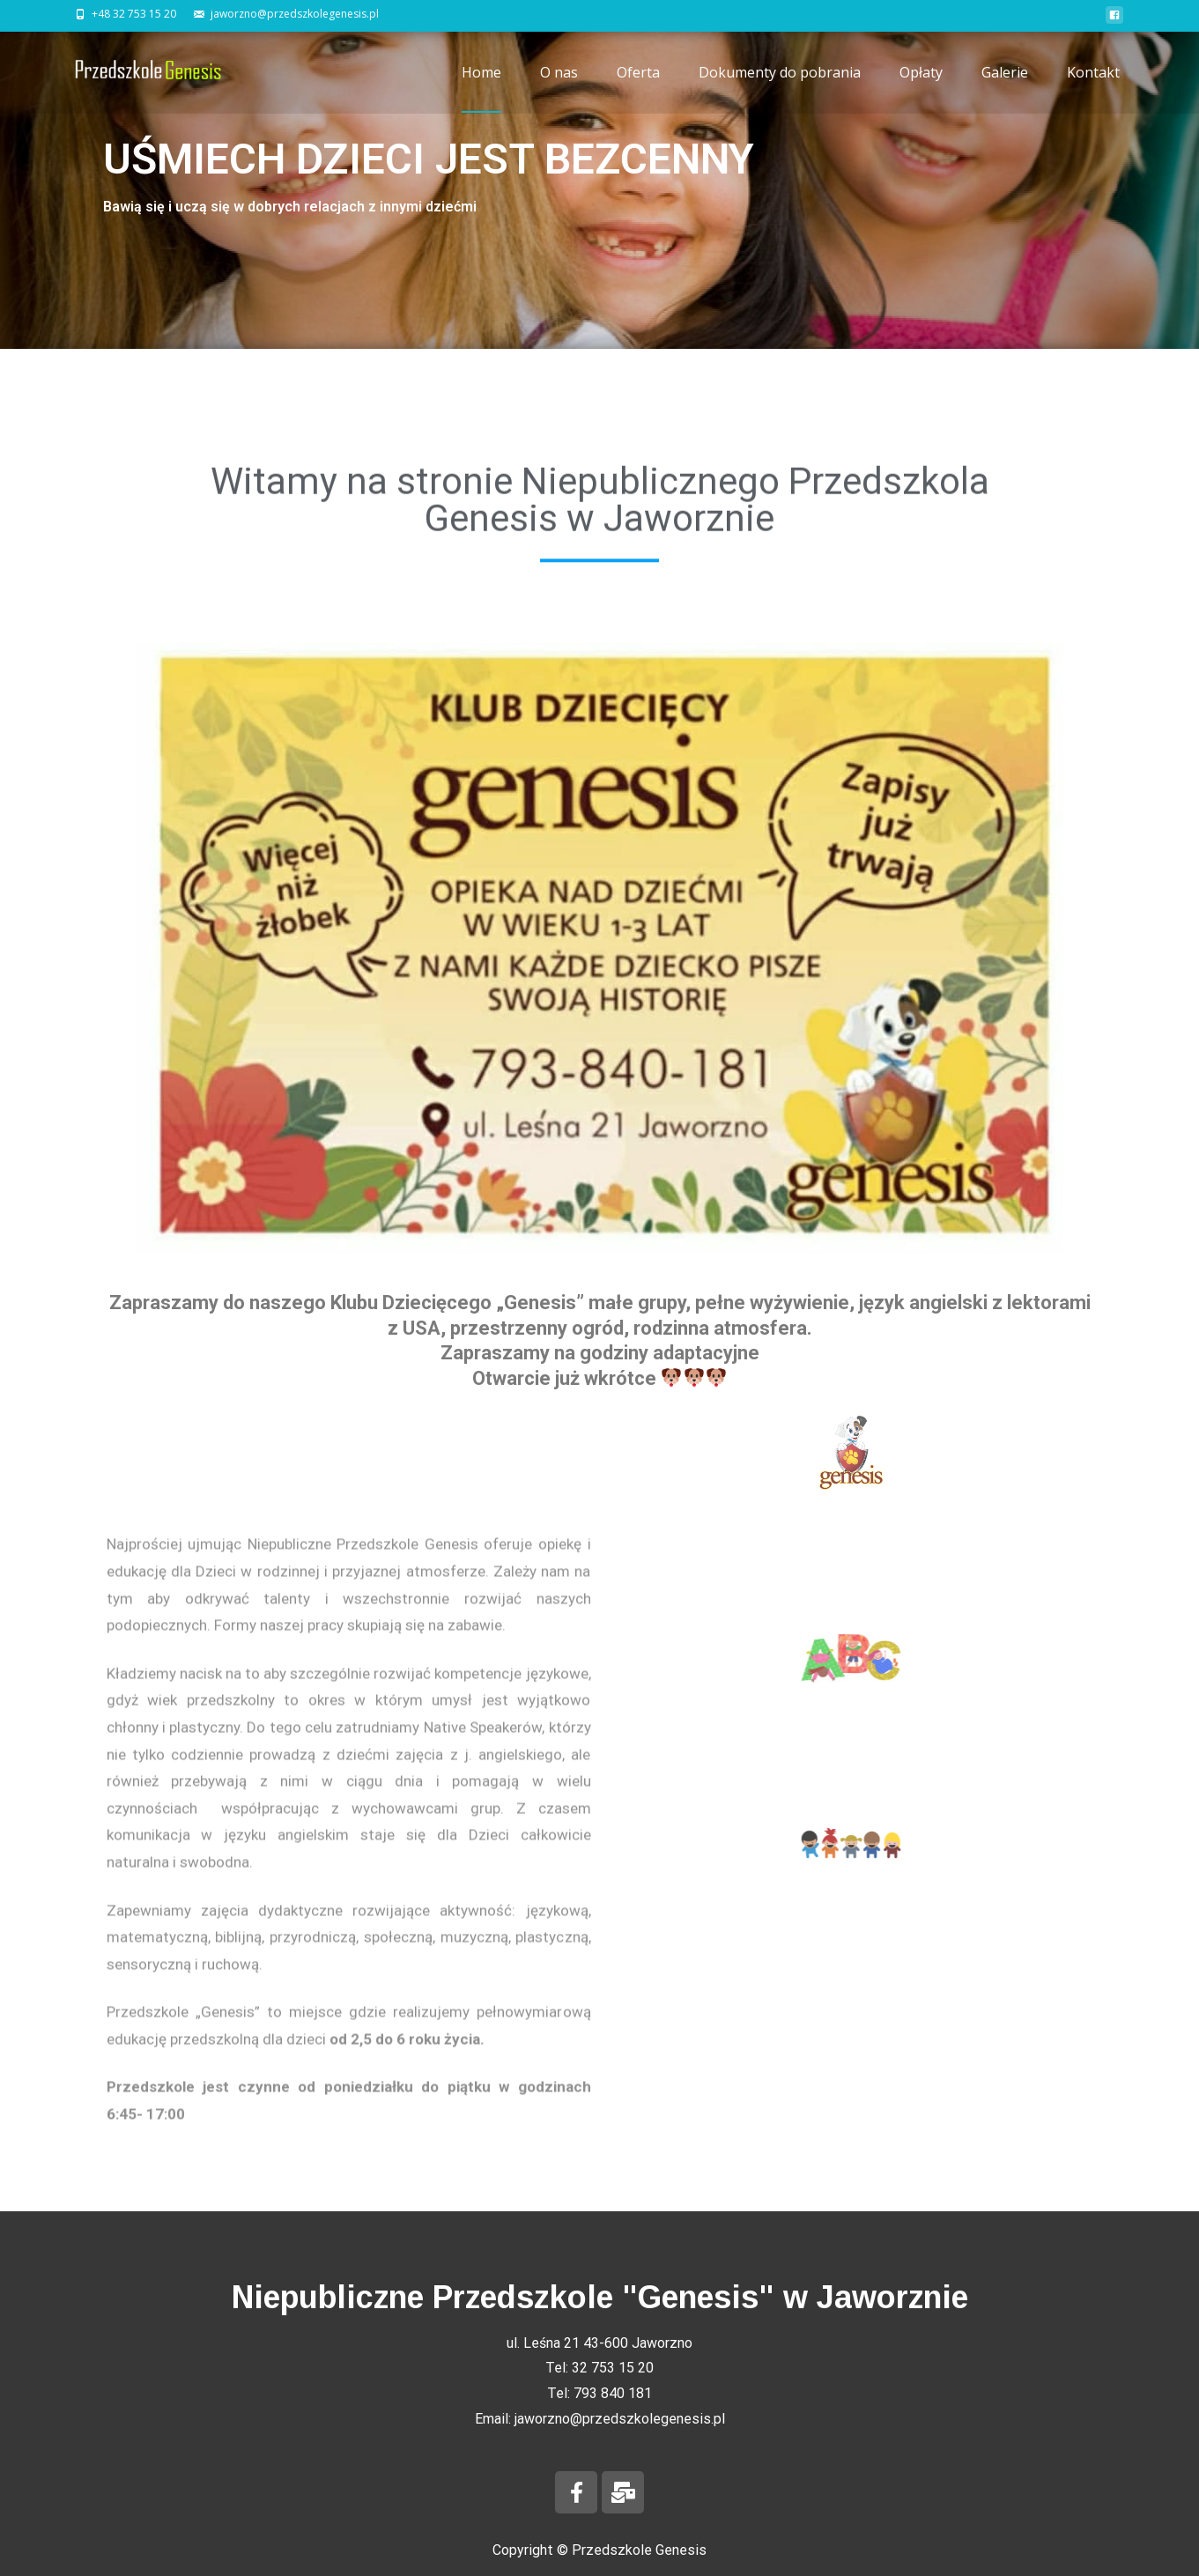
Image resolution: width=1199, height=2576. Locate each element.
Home (481, 88)
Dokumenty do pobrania (780, 88)
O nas (559, 88)
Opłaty (921, 88)
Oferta (638, 88)
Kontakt (1093, 88)
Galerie (1004, 88)
